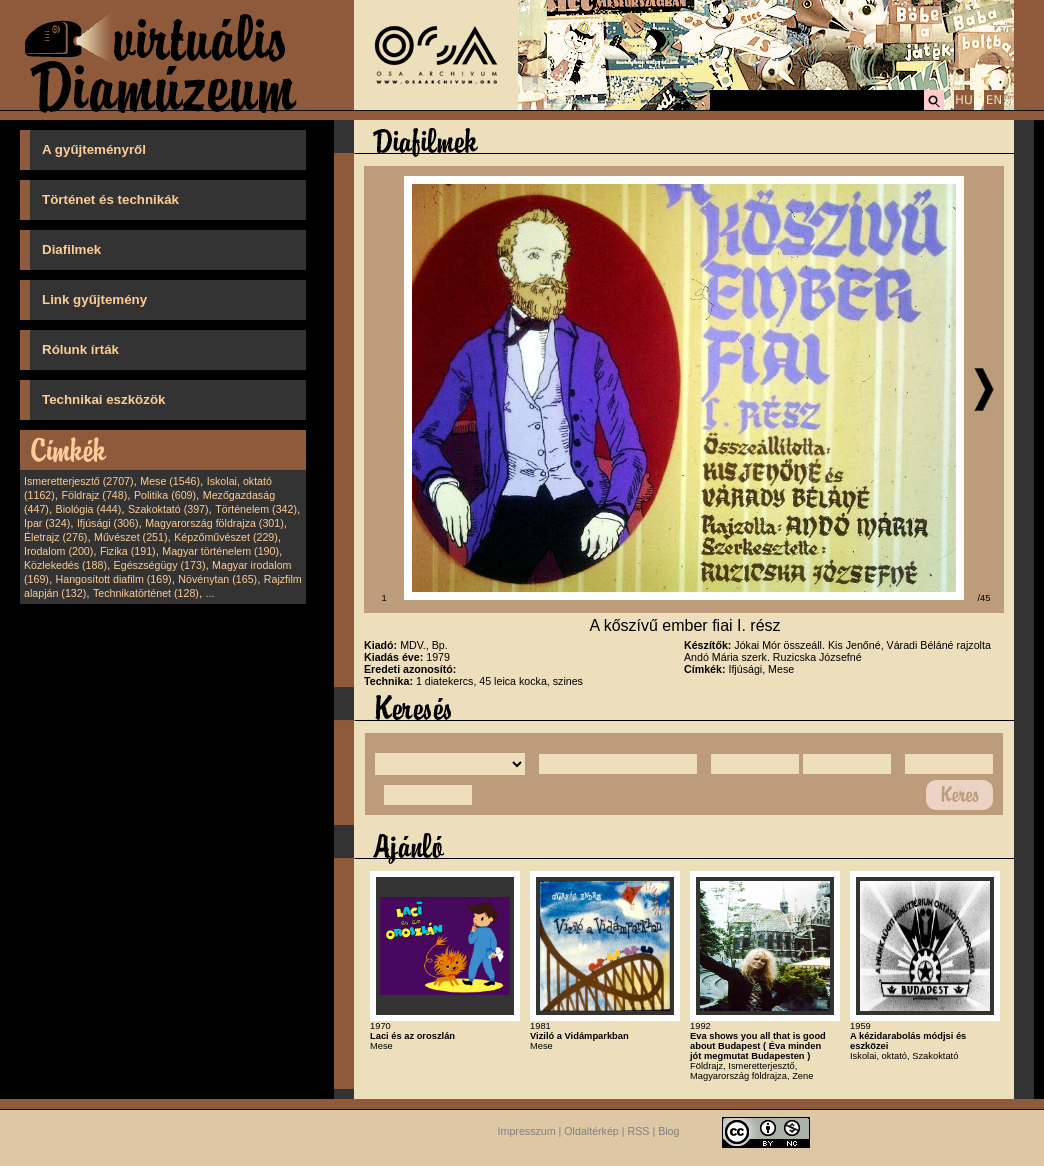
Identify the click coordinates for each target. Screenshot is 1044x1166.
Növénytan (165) (217, 579)
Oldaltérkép (591, 1132)
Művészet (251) (130, 537)
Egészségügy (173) (160, 565)
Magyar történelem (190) (220, 551)
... (210, 593)
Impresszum (527, 1132)
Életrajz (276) (55, 537)
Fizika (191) (128, 551)
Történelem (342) (256, 509)
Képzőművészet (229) (226, 537)
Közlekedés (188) (65, 565)
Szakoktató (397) (168, 509)
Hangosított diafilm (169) (114, 579)
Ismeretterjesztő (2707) (79, 481)
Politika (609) (165, 495)
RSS (639, 1132)
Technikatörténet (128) (146, 593)
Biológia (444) (89, 509)
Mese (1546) (170, 481)
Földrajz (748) (94, 495)
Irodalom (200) (58, 551)
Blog (668, 1132)
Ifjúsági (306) (108, 523)
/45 (984, 598)
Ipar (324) (47, 523)
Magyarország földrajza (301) (214, 523)
